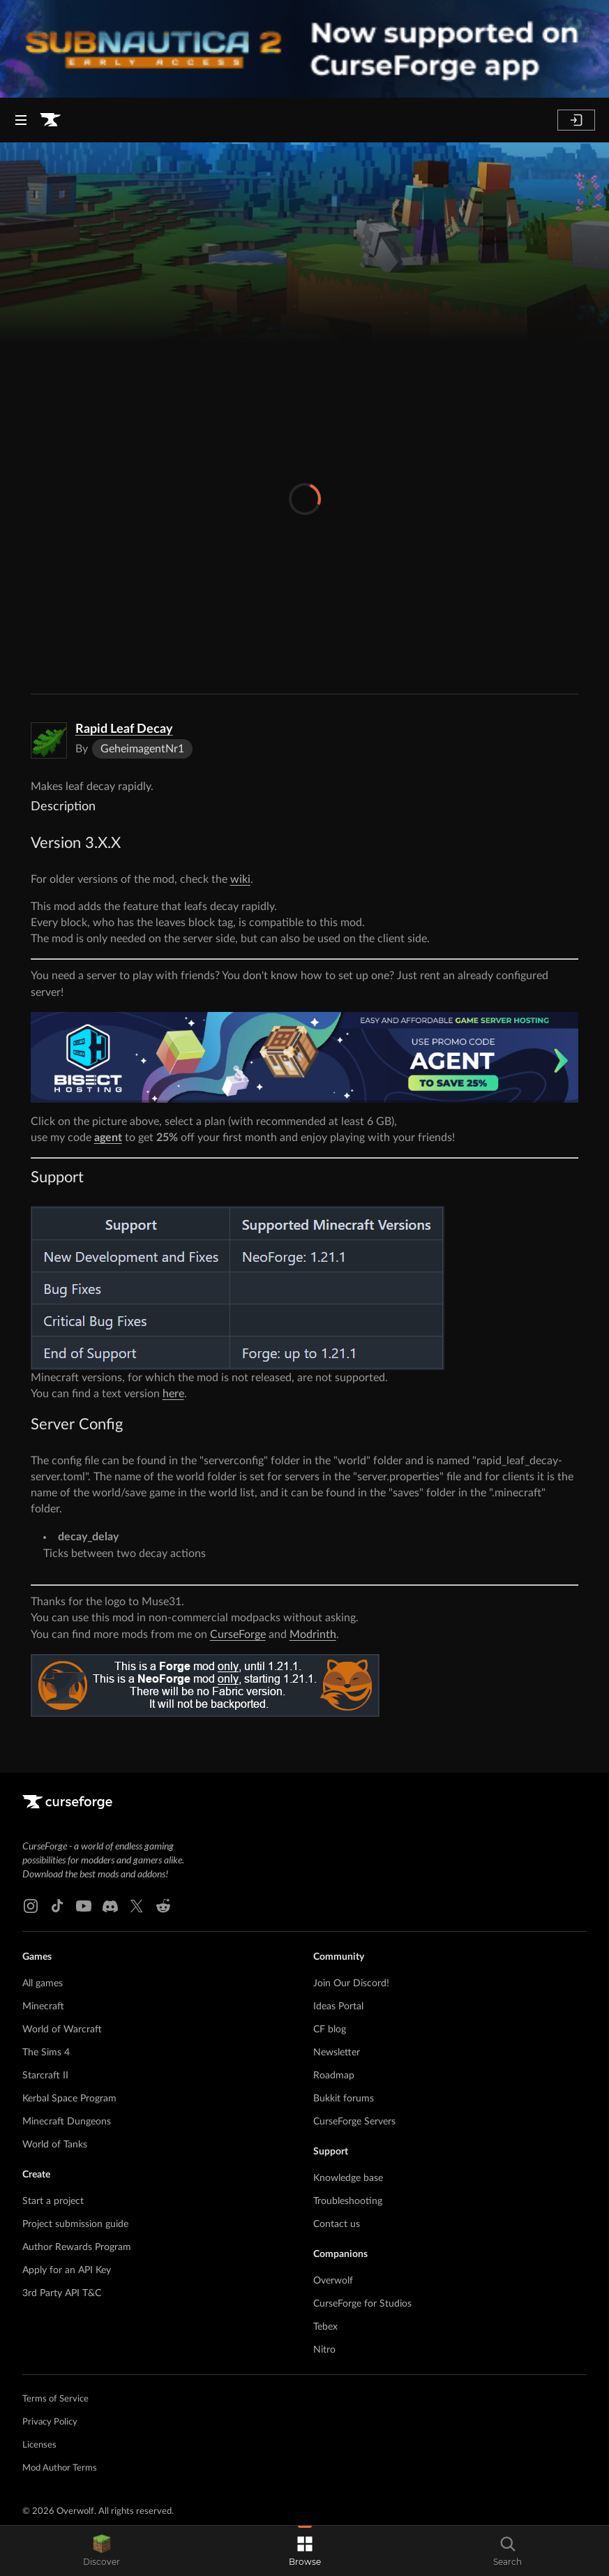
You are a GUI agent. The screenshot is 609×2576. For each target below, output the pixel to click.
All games (42, 1983)
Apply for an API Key (66, 2270)
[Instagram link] (30, 1906)
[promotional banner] (304, 49)
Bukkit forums (343, 2099)
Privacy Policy (49, 2422)
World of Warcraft (62, 2029)
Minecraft (43, 2006)
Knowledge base (348, 2178)
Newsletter (336, 2052)
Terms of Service (55, 2399)
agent (108, 1137)
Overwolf (333, 2281)
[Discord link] (110, 1906)
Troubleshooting (347, 2201)
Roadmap (333, 2075)
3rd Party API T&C (61, 2293)
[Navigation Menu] (21, 120)
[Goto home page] (50, 120)
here (173, 1393)
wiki (240, 879)
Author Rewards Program (76, 2247)
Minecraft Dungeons (66, 2122)
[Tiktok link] (57, 1906)
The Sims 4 (46, 2052)
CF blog (329, 2029)
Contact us (336, 2224)
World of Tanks (54, 2145)
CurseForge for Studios (362, 2304)
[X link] (136, 1906)
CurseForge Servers (354, 2122)
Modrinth (313, 1634)
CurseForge (238, 1634)
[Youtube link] (83, 1906)
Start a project (53, 2201)
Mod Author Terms (59, 2468)
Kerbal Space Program (69, 2099)
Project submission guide (75, 2224)
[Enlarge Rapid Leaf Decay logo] (49, 740)
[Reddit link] (163, 1906)
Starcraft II (45, 2075)
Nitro (324, 2350)
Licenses (39, 2445)
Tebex (325, 2327)
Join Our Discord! (351, 1983)
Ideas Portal (338, 2006)
